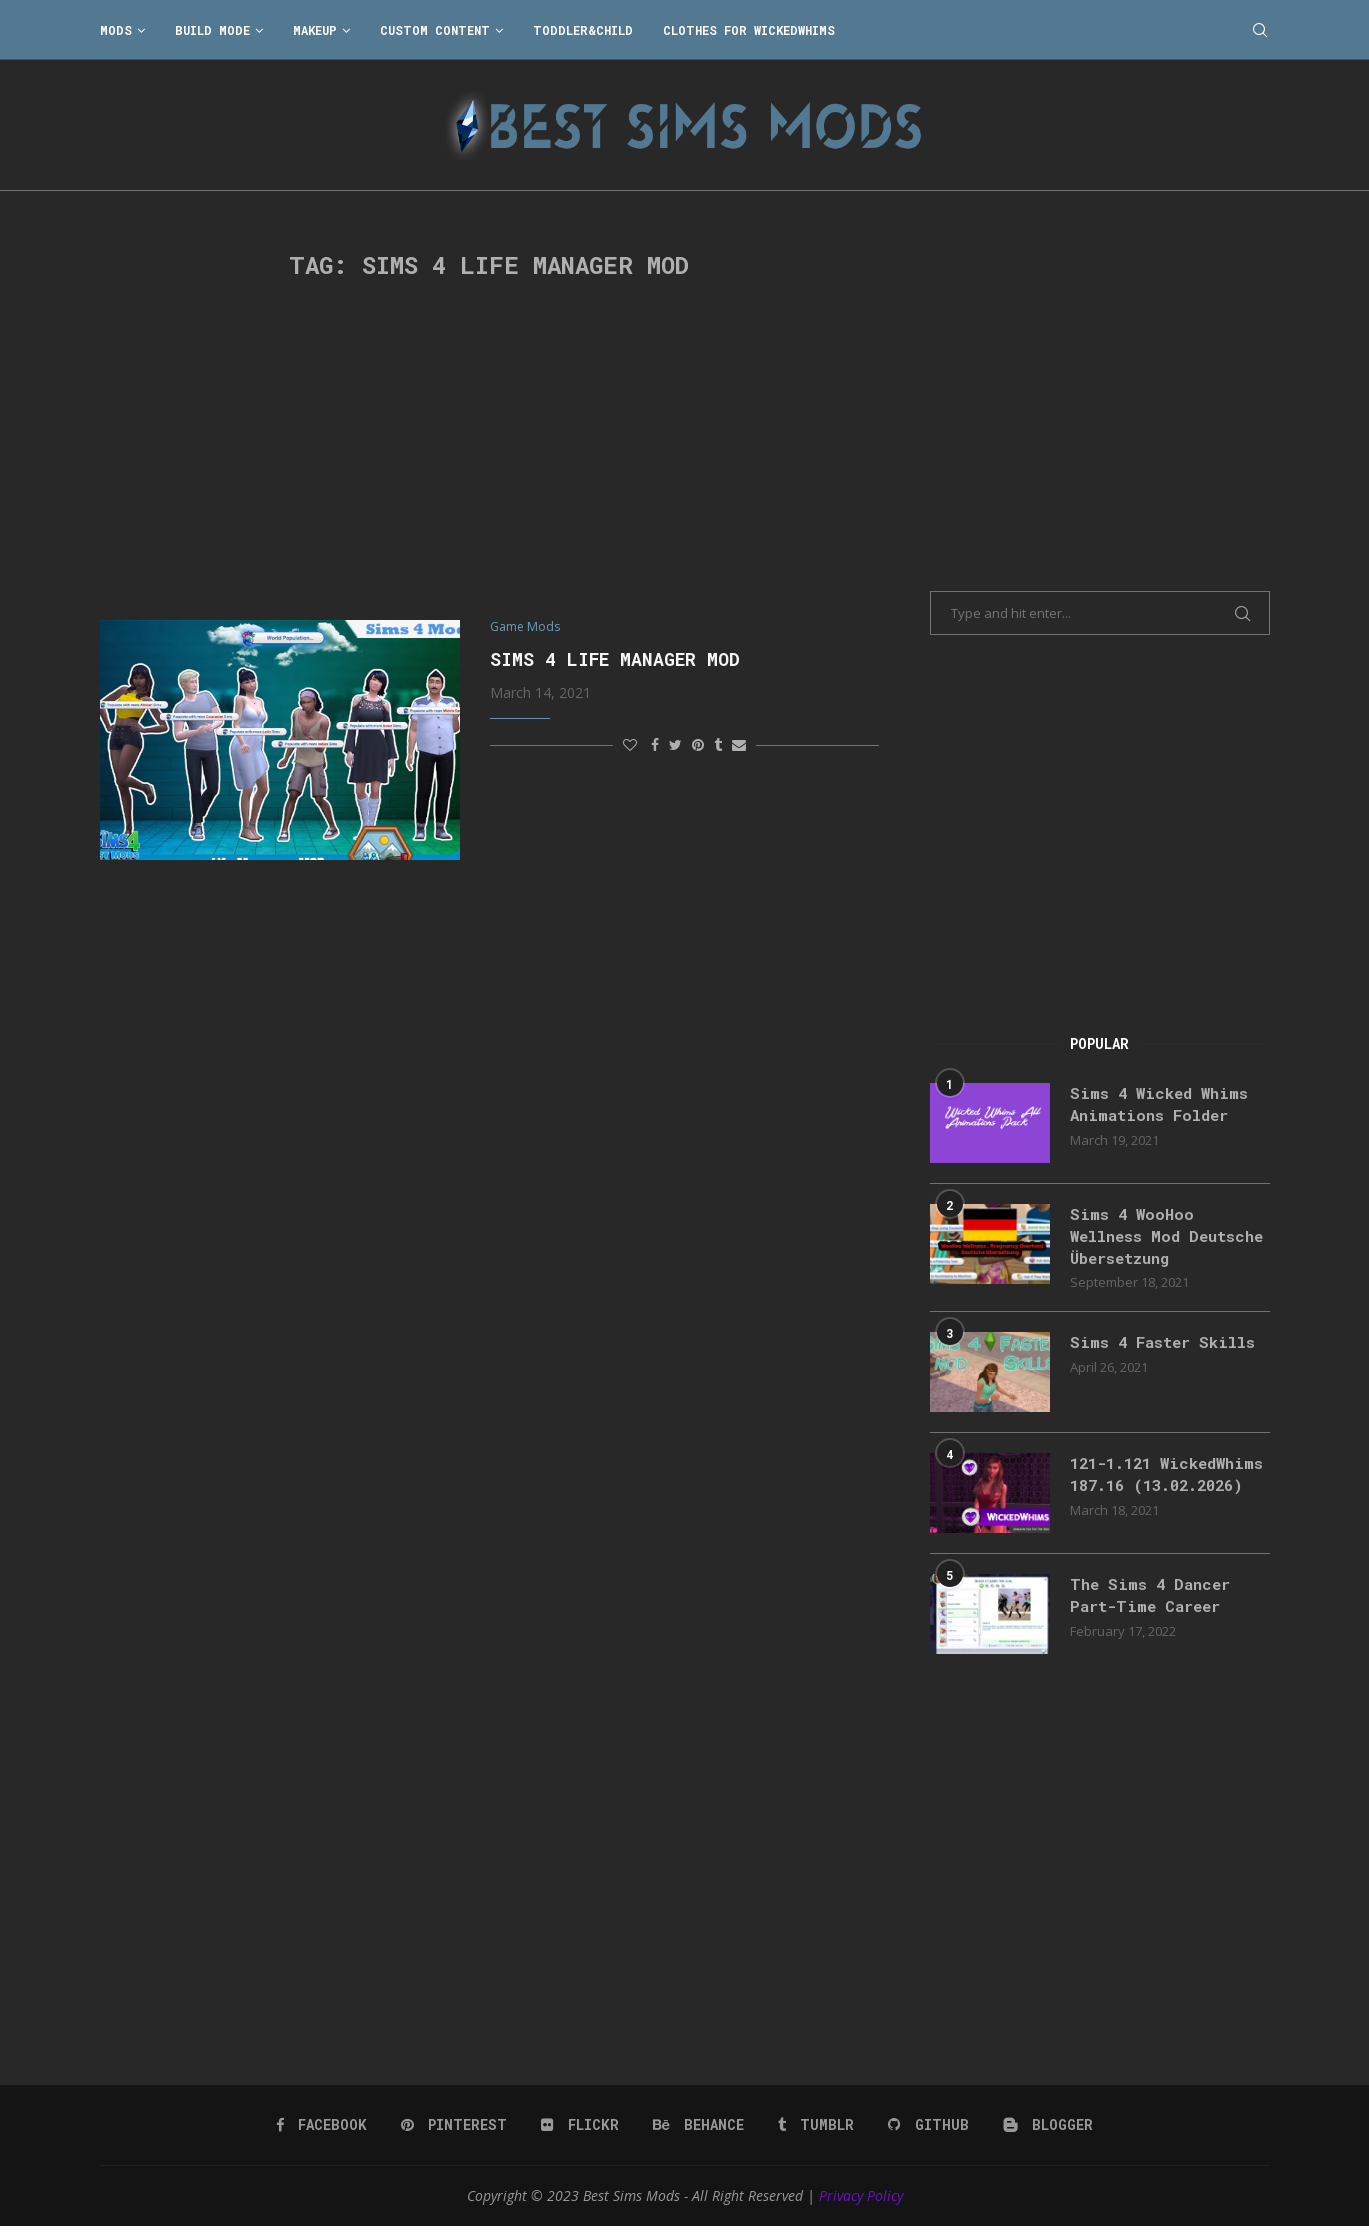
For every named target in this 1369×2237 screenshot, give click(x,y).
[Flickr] (581, 2136)
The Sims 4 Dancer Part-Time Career (1153, 1606)
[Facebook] (324, 2136)
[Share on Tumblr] (718, 745)
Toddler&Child (583, 30)
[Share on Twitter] (675, 745)
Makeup (315, 30)
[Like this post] (630, 745)
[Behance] (699, 2136)
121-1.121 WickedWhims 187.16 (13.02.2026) (1157, 1488)
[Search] (1260, 30)
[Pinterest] (456, 2136)
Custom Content (435, 30)
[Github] (928, 2136)
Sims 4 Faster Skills (1166, 1344)
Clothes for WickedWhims (749, 30)
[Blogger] (1046, 2136)
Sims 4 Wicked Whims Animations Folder (1162, 1104)
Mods (116, 30)
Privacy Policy (861, 2206)
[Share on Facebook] (655, 745)
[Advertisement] (490, 450)
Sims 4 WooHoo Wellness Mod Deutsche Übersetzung (1165, 1237)
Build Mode (212, 30)
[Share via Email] (739, 745)
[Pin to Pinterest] (698, 745)
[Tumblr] (816, 2136)
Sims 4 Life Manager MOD (615, 660)
